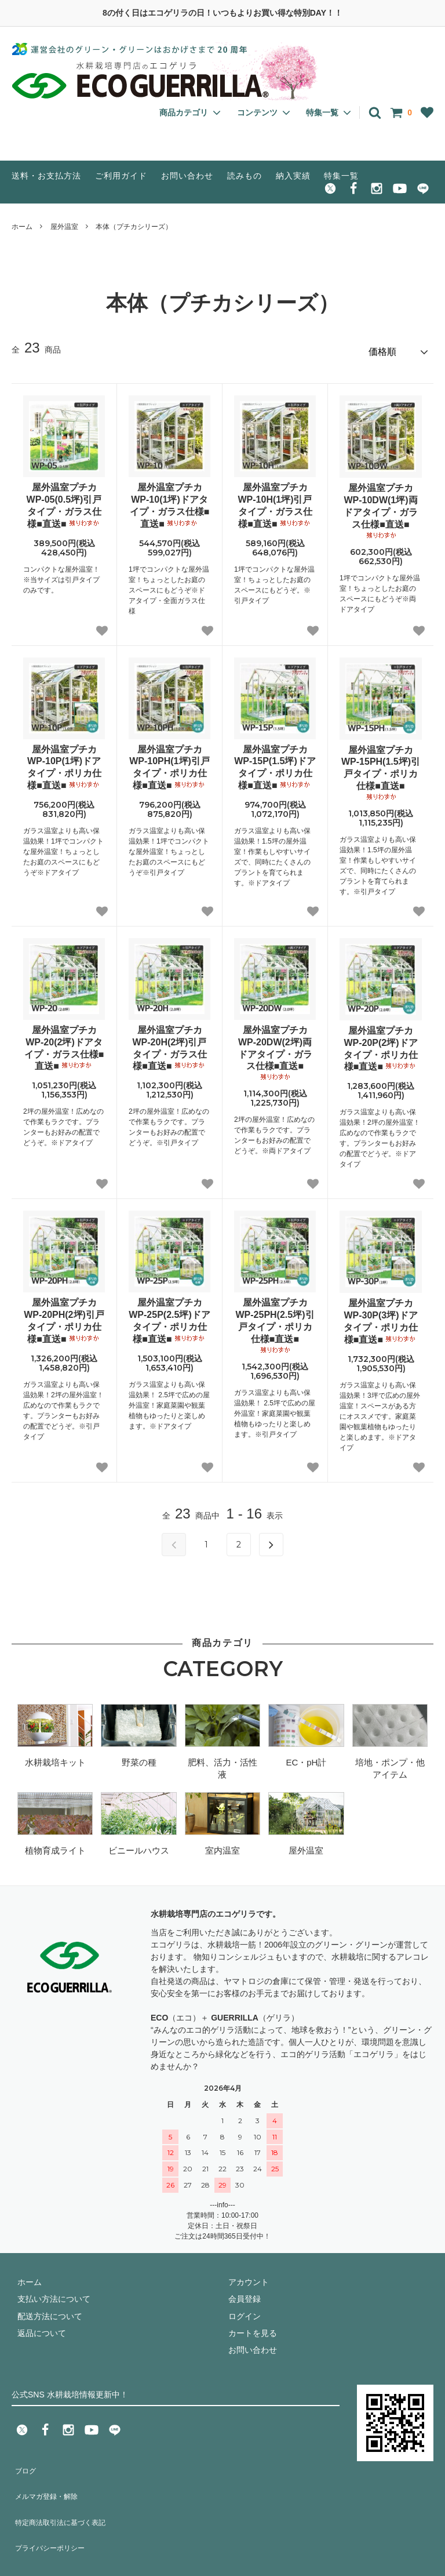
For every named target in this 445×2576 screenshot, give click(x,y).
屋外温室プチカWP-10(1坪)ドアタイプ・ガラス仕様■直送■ (170, 500)
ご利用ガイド (121, 175)
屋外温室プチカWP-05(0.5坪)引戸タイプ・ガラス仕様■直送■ (64, 500)
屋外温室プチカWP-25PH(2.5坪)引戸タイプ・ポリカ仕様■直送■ (274, 1321)
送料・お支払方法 (46, 175)
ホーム (22, 227)
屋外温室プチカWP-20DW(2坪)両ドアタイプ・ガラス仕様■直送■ (275, 1048)
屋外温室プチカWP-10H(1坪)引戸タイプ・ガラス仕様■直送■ (275, 500)
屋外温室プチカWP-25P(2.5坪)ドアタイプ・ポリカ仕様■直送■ (169, 1316)
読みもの (244, 175)
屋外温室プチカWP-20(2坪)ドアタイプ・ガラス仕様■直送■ (64, 1043)
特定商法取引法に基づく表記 (64, 2496)
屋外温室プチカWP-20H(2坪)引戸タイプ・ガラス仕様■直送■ (169, 1043)
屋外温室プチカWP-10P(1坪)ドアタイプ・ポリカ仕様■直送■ (64, 762)
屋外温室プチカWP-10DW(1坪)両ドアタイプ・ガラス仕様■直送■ (381, 505)
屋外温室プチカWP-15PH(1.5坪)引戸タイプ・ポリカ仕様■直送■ (380, 767)
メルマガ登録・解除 (48, 2478)
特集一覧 (341, 175)
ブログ (24, 2461)
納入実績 (293, 175)
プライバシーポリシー (52, 2512)
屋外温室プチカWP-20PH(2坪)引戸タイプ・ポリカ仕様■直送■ (64, 1316)
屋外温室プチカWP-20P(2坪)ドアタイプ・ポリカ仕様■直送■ (381, 1043)
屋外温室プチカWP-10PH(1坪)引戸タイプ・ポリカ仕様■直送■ (169, 762)
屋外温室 (64, 227)
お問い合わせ (187, 175)
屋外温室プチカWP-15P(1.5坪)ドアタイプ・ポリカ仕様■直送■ (274, 762)
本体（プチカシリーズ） (134, 227)
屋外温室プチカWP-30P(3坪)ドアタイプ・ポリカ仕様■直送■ (381, 1316)
